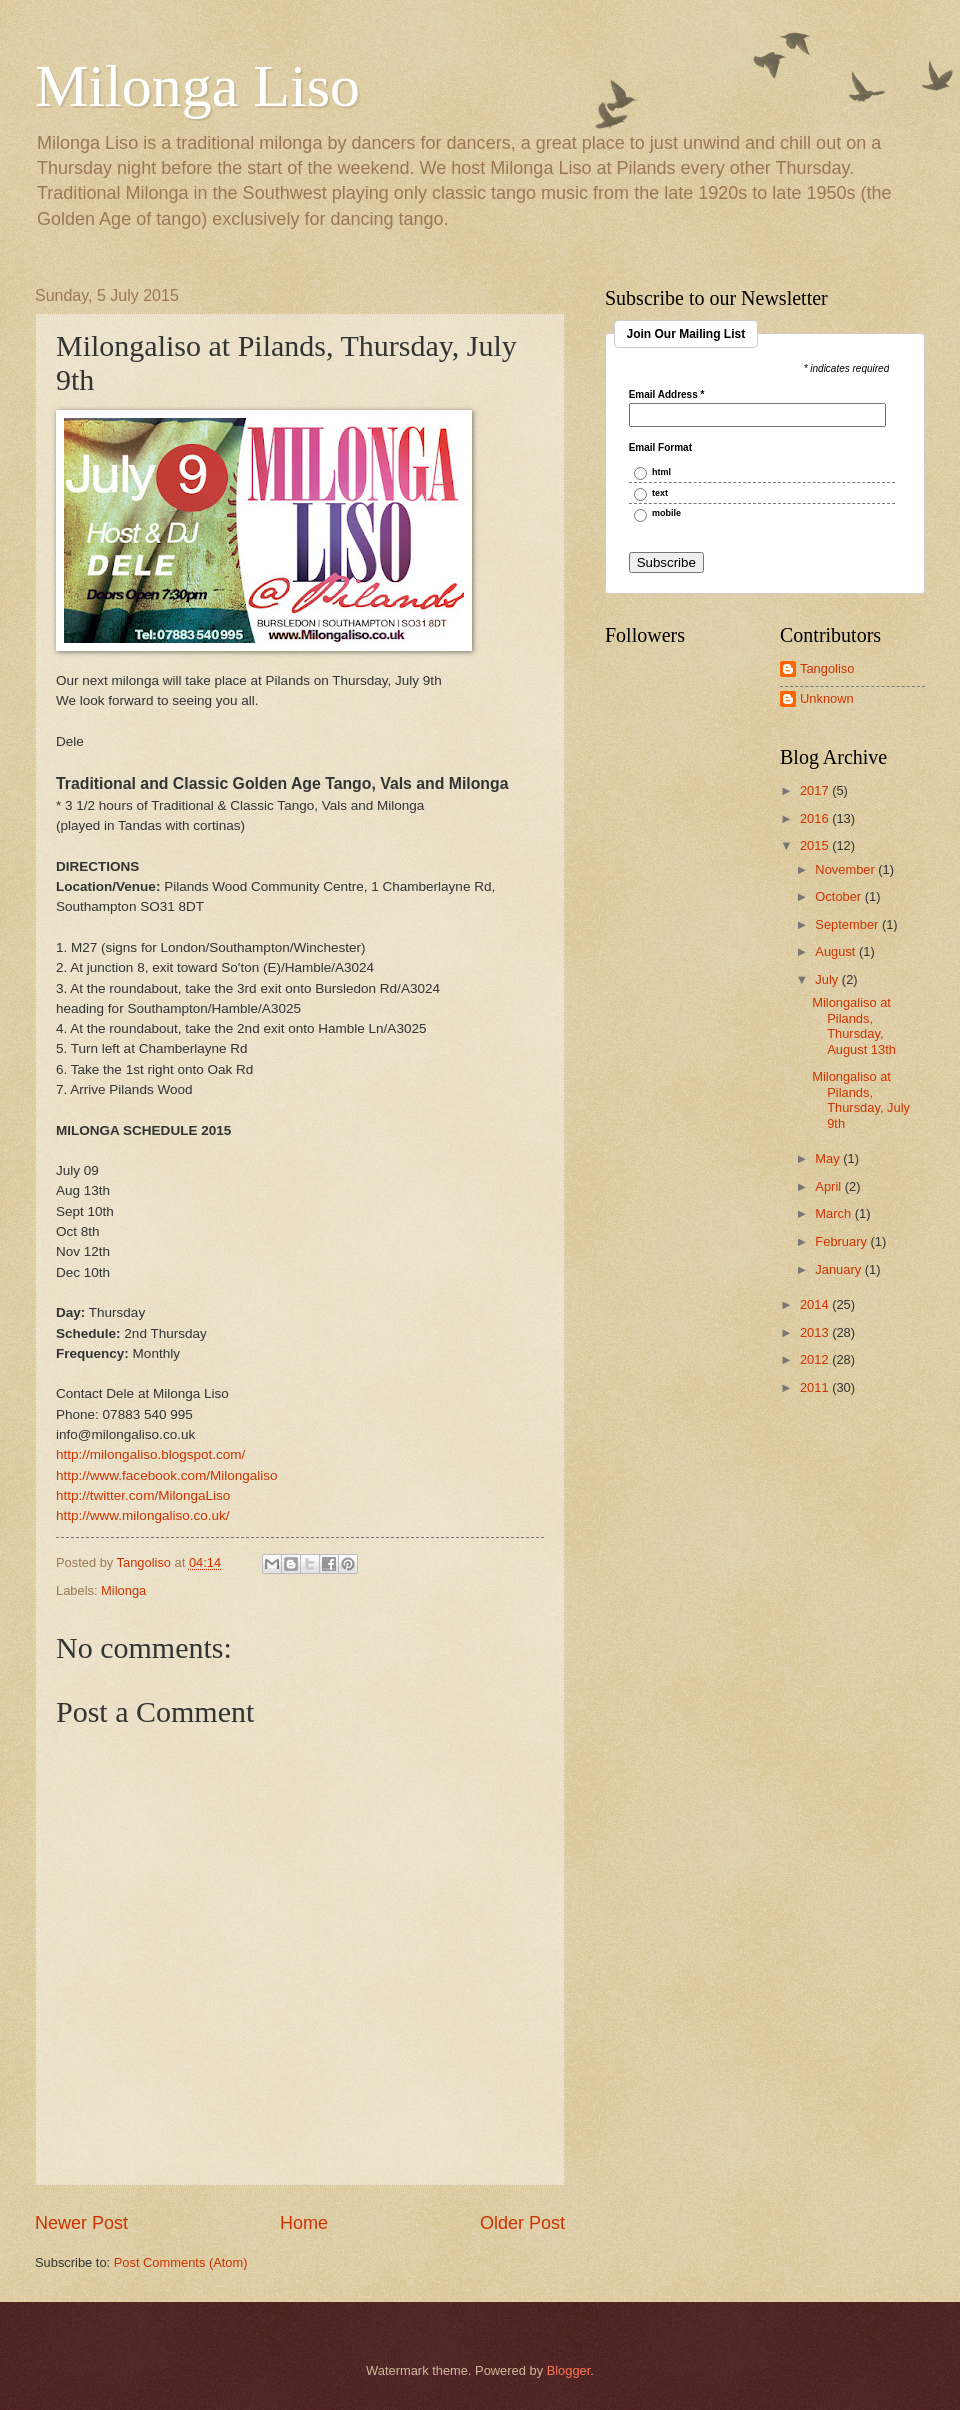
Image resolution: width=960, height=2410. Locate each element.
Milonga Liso (197, 86)
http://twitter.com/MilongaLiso (143, 1495)
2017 (816, 790)
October (839, 896)
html (661, 472)
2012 (816, 1359)
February (842, 1241)
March (834, 1213)
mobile (666, 513)
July (828, 979)
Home (304, 2223)
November (846, 869)
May (829, 1158)
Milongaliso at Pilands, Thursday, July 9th (861, 1099)
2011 (816, 1387)
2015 (816, 845)
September (848, 924)
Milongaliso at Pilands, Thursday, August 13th (854, 1025)
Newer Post (81, 2223)
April (829, 1186)
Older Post (522, 2223)
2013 (816, 1332)
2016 (816, 818)
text (660, 493)
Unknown (827, 698)
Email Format (660, 448)
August (837, 951)
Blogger (569, 2370)
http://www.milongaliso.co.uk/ (143, 1515)
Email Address (667, 395)
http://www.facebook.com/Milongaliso (167, 1475)
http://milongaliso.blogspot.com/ (150, 1454)
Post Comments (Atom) (181, 2262)
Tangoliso (827, 668)
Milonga (123, 1590)
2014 (816, 1304)
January (839, 1269)
